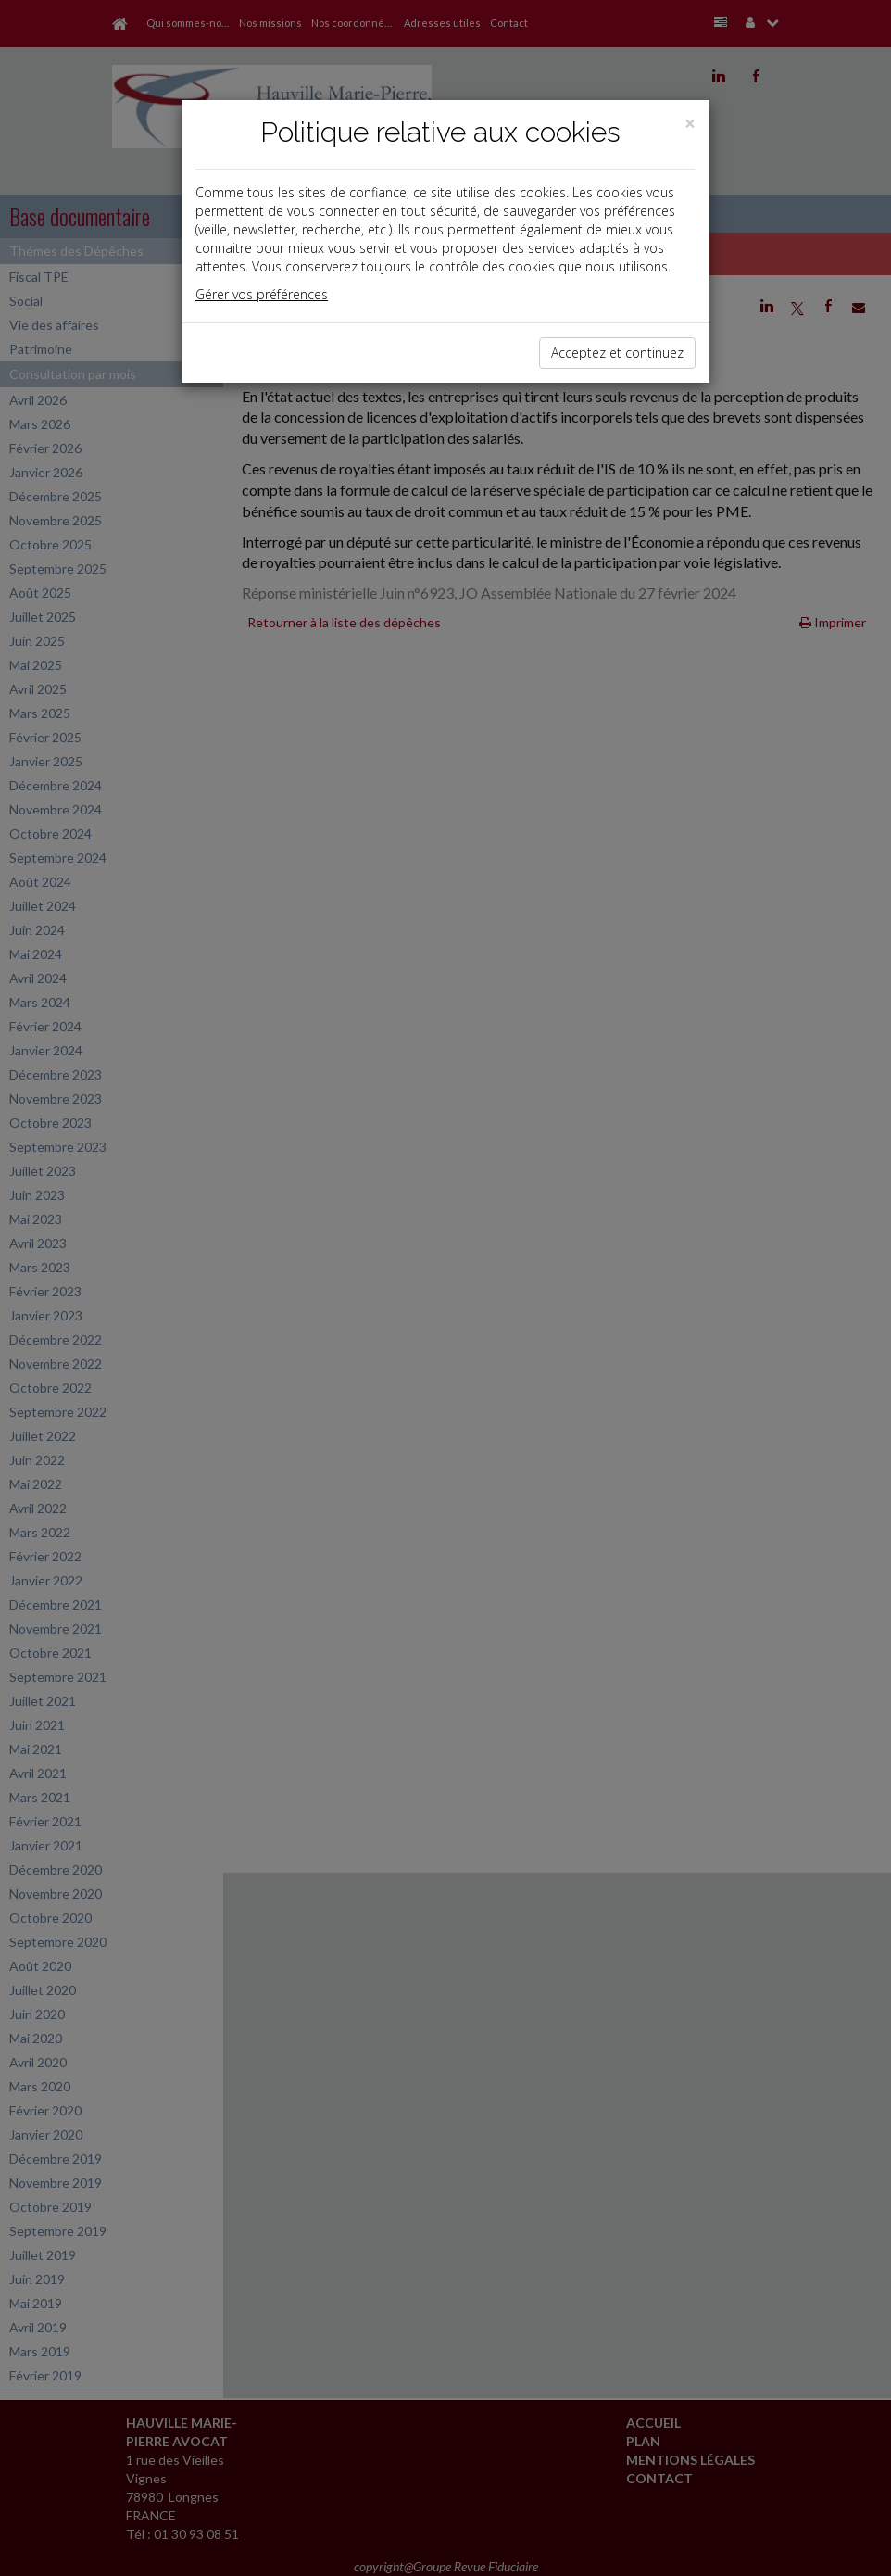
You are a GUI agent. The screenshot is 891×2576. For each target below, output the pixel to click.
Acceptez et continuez (617, 352)
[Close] (690, 123)
